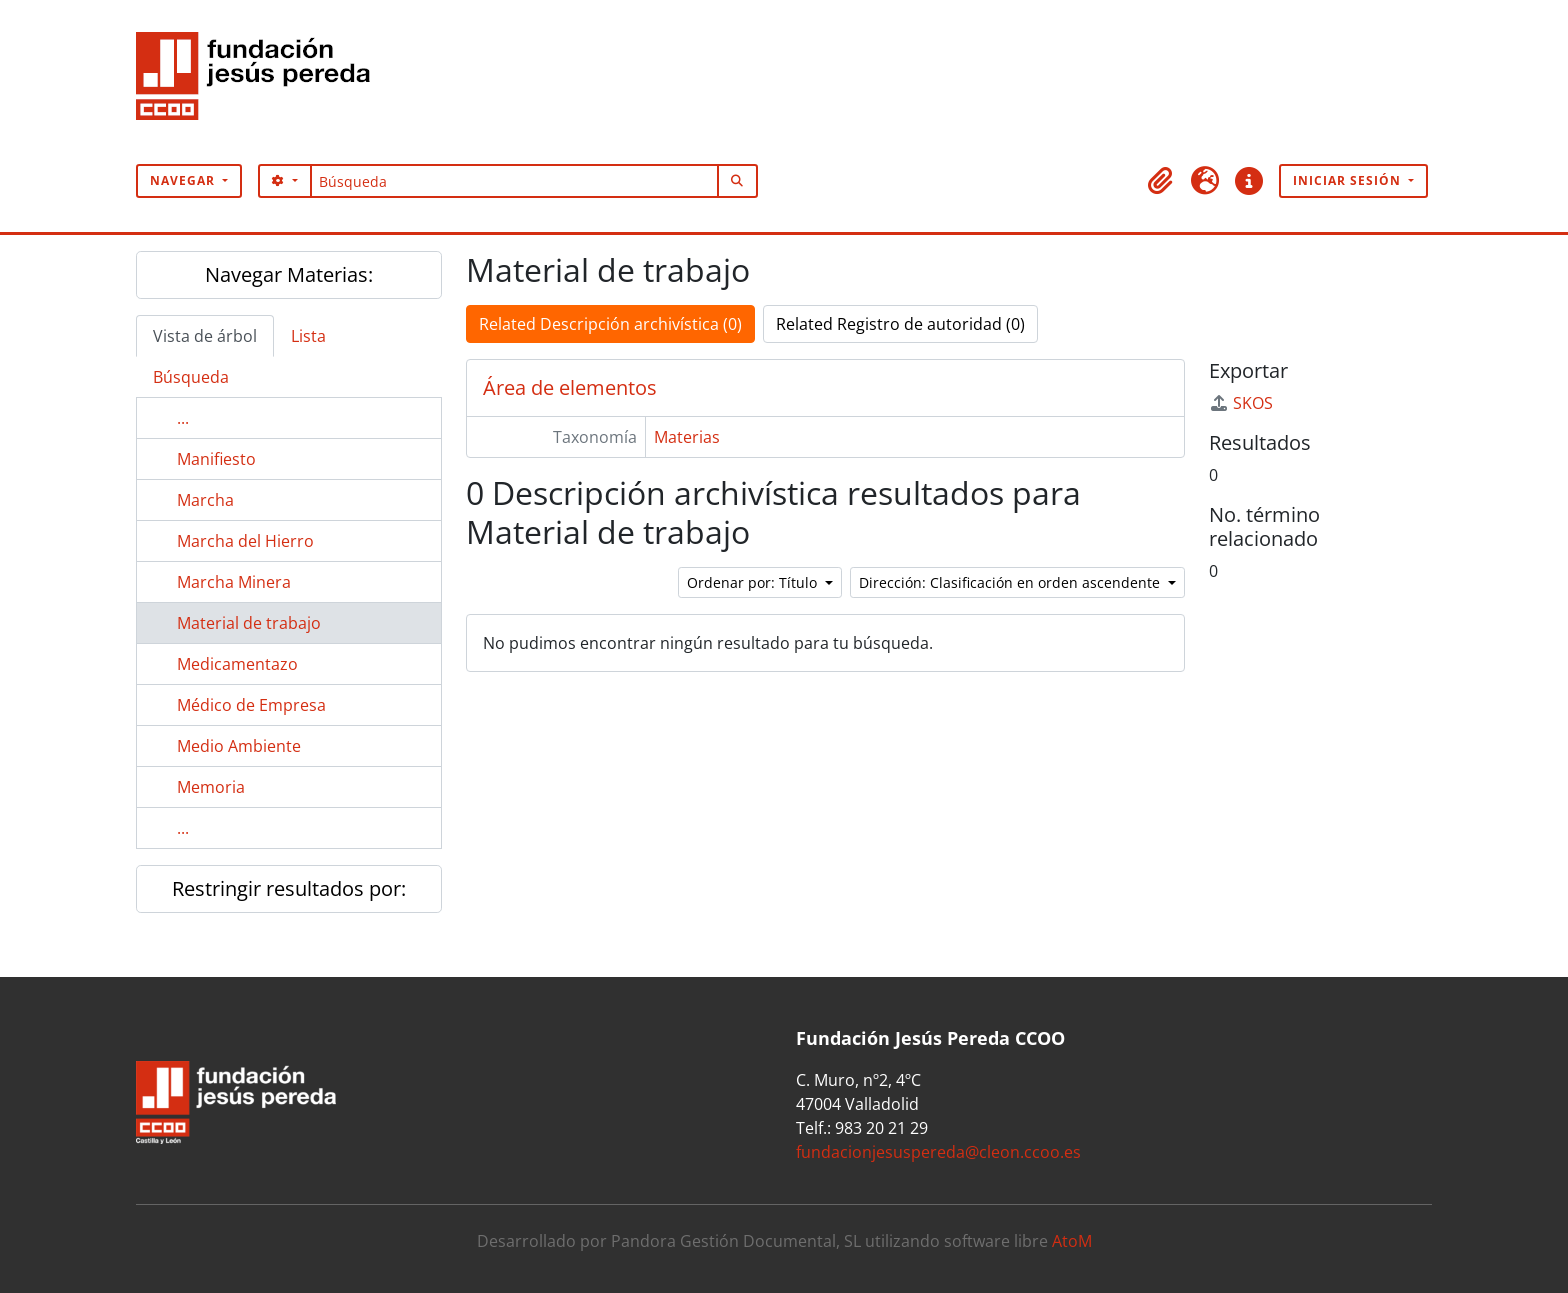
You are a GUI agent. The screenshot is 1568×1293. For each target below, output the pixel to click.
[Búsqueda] (514, 181)
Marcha (205, 500)
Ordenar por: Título (754, 582)
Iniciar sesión (1349, 180)
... (183, 418)
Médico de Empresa (251, 705)
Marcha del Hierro (245, 541)
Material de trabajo (249, 623)
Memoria (211, 787)
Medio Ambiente (239, 746)
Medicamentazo (237, 664)
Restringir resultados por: (289, 888)
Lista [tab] (308, 336)
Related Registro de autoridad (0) (900, 324)
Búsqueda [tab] (191, 377)
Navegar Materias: (289, 274)
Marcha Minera (234, 582)
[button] (1161, 181)
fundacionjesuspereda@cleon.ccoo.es (938, 1152)
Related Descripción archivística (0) (610, 324)
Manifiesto (216, 459)
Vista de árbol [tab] (205, 336)
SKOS (1241, 403)
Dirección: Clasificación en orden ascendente (1011, 582)
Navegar (184, 180)
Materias (687, 437)
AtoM (1072, 1241)
